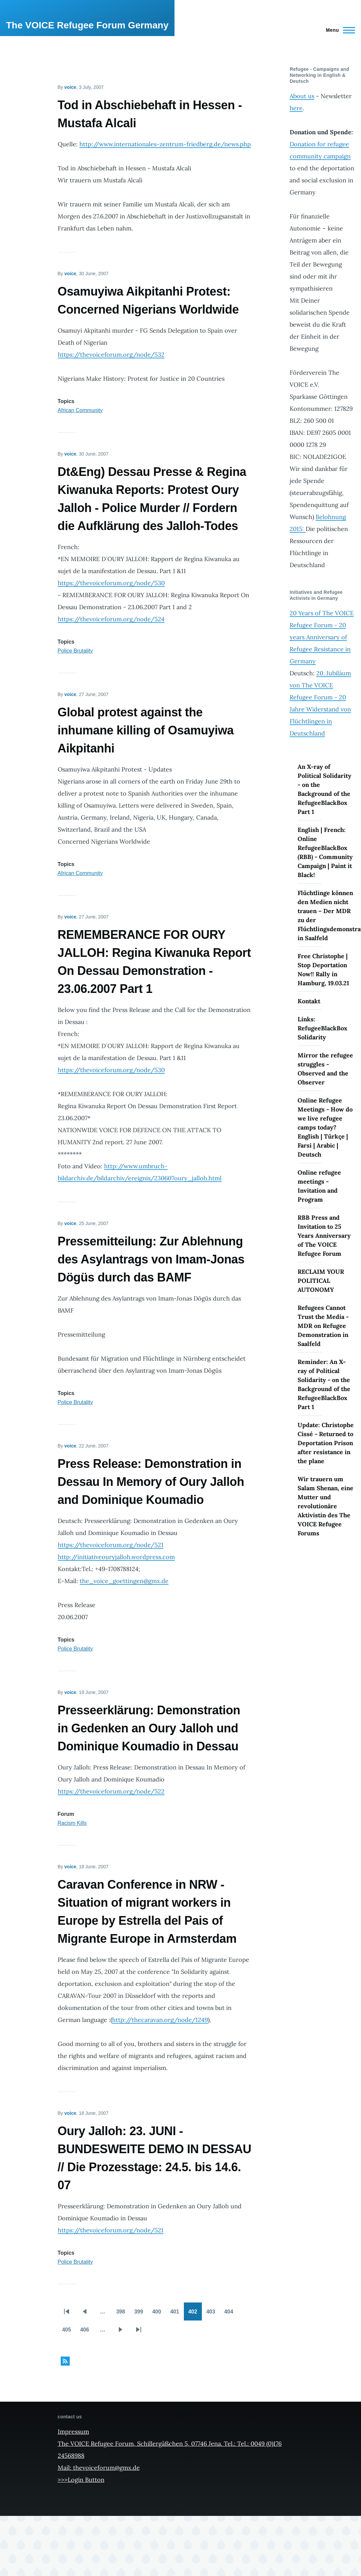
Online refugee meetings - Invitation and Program (319, 1186)
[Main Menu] (338, 30)
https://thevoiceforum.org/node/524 (111, 619)
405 (68, 2332)
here (296, 108)
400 (158, 2314)
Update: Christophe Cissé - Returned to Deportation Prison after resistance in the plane (326, 1443)
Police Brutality (75, 651)
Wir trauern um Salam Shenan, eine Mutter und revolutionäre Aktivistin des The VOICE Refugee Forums (325, 1506)
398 (122, 2314)
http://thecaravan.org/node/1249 (160, 2020)
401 (177, 2314)
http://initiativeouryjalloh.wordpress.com (116, 1557)
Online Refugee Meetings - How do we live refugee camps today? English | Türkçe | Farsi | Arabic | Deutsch (325, 1127)
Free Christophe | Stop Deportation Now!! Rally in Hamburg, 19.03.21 (323, 969)
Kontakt (309, 1001)
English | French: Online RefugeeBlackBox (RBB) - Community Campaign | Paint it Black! (325, 852)
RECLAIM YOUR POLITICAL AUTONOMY (321, 1281)
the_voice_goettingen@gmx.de (124, 1581)
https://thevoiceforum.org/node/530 (111, 583)
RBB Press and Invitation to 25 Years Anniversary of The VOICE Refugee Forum (324, 1235)
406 (86, 2332)
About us (302, 96)
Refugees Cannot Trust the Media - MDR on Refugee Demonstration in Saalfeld (323, 1326)
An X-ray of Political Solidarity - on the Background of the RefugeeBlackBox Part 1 (324, 789)
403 (213, 2314)
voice (70, 87)
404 (231, 2314)
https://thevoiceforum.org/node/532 (111, 354)
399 (140, 2314)
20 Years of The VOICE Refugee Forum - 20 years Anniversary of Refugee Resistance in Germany (322, 637)
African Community (80, 410)
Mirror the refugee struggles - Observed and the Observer (325, 1068)
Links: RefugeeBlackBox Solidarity (322, 1028)
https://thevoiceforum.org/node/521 (110, 1545)
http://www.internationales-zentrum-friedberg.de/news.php (165, 144)
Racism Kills (72, 1823)
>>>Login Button (81, 2479)
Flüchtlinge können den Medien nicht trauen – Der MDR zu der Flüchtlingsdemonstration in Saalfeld (326, 915)
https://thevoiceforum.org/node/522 (111, 1791)
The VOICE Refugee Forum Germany (87, 25)
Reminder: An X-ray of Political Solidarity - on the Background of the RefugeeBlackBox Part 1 (324, 1384)
